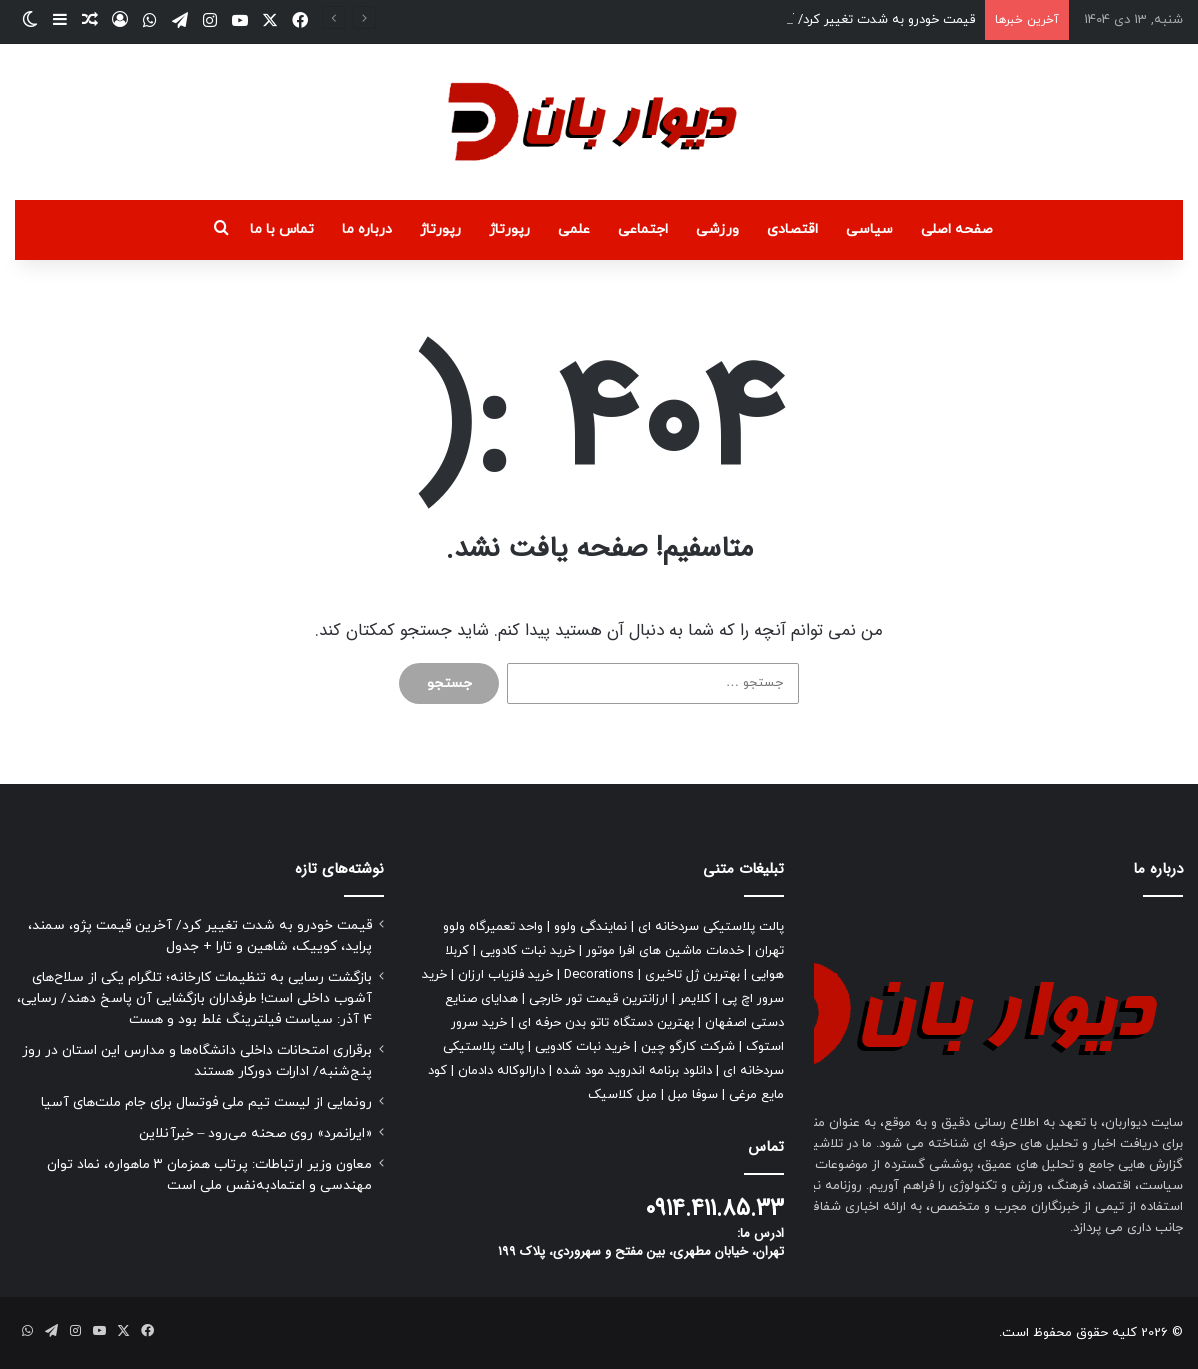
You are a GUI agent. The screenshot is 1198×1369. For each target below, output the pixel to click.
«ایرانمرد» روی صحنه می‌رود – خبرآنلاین (256, 1133)
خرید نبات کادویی (527, 951)
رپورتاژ (509, 229)
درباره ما (367, 229)
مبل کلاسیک (622, 1095)
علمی (574, 229)
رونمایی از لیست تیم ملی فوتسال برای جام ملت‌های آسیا (206, 1102)
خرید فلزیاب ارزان (505, 975)
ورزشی (717, 229)
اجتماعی (643, 229)
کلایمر (695, 999)
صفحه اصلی (957, 229)
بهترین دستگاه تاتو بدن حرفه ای (606, 1023)
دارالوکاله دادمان (501, 1071)
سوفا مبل (693, 1095)
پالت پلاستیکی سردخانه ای (711, 927)
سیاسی (869, 229)
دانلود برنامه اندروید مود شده (634, 1071)
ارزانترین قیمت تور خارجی (598, 999)
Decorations (599, 975)
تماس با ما (282, 229)
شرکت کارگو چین (688, 1047)
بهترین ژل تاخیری (692, 975)
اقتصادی (792, 229)
